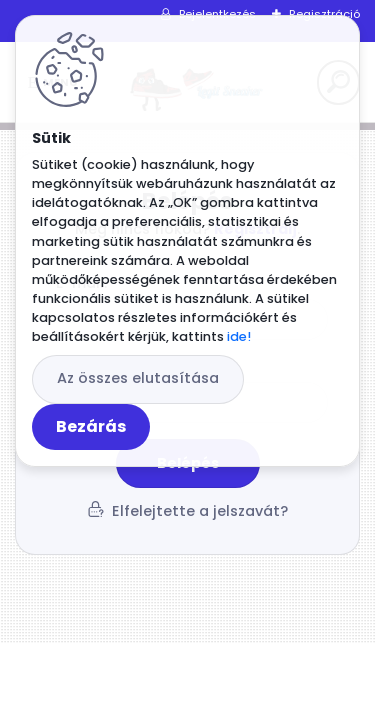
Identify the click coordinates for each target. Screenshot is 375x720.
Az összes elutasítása (138, 378)
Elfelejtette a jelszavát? (200, 511)
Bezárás (91, 426)
